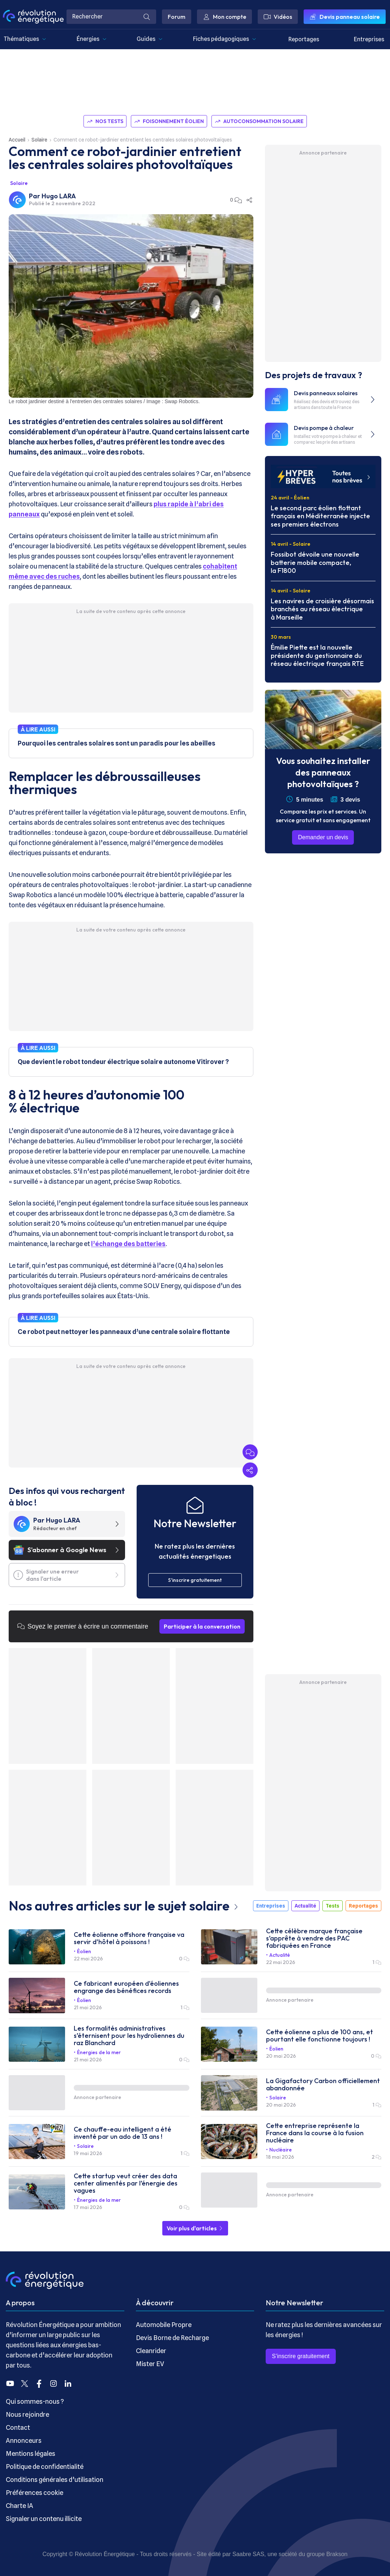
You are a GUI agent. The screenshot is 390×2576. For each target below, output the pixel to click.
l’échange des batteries (128, 1243)
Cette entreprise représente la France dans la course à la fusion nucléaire (315, 2133)
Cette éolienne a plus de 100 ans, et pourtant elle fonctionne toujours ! (319, 2035)
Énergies (92, 38)
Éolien (84, 1951)
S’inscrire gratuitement (300, 2356)
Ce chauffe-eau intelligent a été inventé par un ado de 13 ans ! (122, 2133)
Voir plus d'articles (195, 2228)
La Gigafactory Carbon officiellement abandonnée (323, 2084)
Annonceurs (24, 2440)
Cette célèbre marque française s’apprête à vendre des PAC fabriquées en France (314, 1938)
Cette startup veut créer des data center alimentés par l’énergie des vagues (125, 2183)
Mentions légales (30, 2453)
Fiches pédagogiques (224, 38)
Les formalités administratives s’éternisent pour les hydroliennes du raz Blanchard (129, 2036)
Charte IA (19, 2505)
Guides (150, 38)
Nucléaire (280, 2149)
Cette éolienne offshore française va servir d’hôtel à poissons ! (129, 1938)
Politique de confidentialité (44, 2466)
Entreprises (369, 39)
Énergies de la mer (99, 2052)
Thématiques (25, 38)
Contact (18, 2427)
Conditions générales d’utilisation (54, 2479)
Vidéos (277, 16)
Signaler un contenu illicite (44, 2518)
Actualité (305, 1906)
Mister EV (150, 2364)
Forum (176, 16)
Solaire (39, 140)
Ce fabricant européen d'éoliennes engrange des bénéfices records (126, 1987)
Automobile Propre (164, 2324)
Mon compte (224, 16)
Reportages (303, 39)
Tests (332, 1906)
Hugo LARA (59, 196)
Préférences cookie (34, 2492)
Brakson (337, 2554)
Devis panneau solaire (344, 16)
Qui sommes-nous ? (35, 2401)
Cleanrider (151, 2351)
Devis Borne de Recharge (172, 2337)
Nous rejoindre (27, 2414)
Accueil (17, 140)
